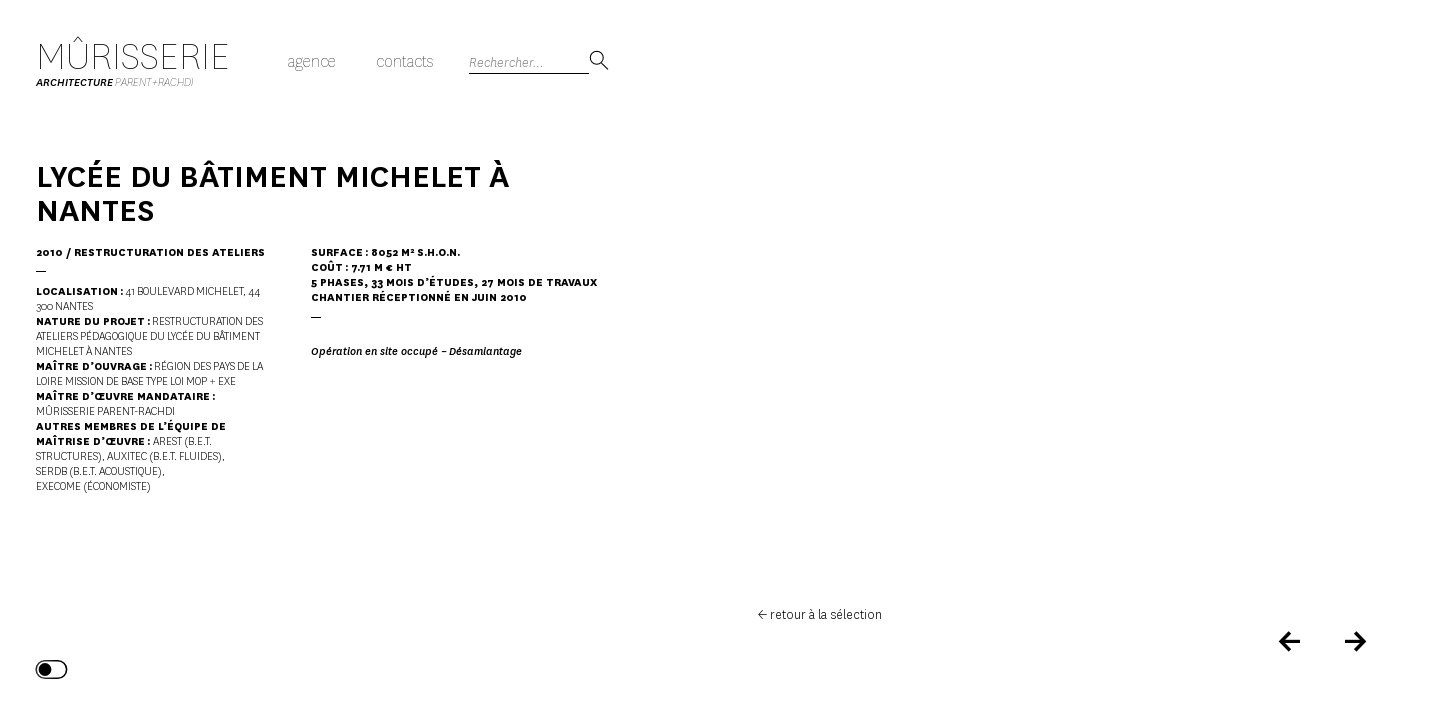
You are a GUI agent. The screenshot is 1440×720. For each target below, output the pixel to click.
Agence (312, 61)
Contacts (404, 61)
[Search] (529, 62)
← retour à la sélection (820, 614)
